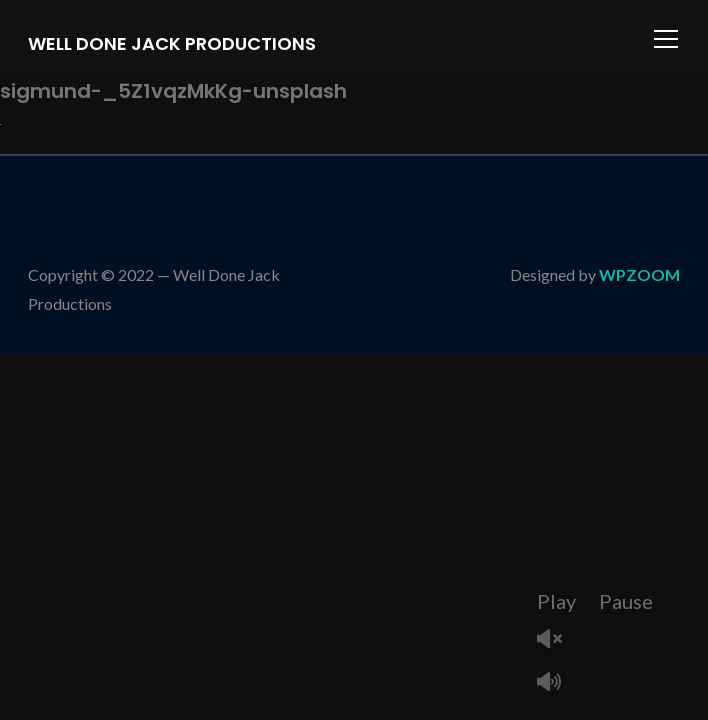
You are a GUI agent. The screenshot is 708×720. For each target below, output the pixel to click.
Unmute (557, 640)
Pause (626, 601)
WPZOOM (639, 274)
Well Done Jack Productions (172, 43)
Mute (557, 683)
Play (556, 601)
